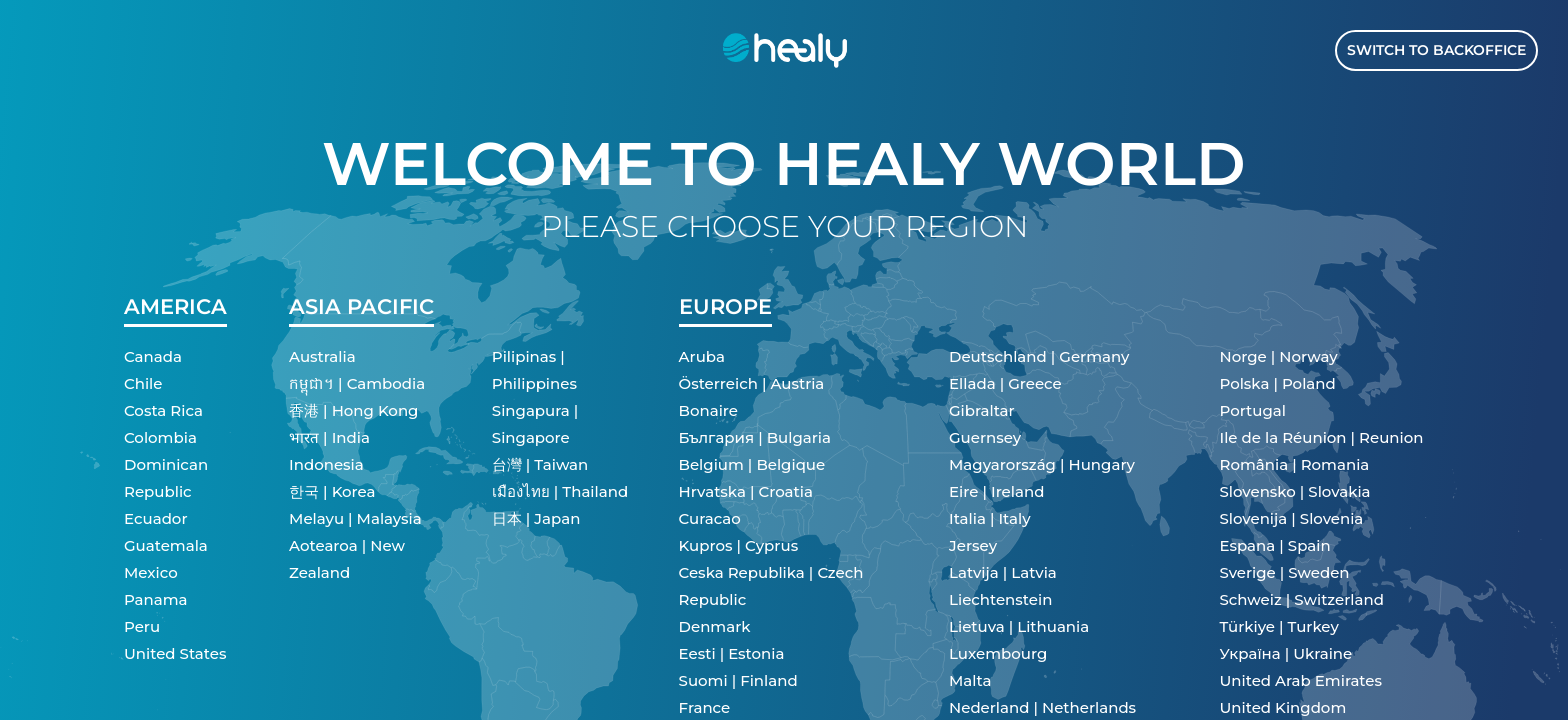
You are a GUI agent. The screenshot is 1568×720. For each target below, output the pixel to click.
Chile (143, 383)
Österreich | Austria (752, 383)
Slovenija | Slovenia (1292, 518)
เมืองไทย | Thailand (560, 491)
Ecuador (156, 518)
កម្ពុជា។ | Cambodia (357, 383)
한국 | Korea (332, 491)
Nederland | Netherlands (1042, 707)
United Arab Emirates (1301, 680)
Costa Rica (163, 410)
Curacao (710, 518)
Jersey (973, 545)
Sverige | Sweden (1285, 572)
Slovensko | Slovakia (1295, 491)
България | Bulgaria (755, 437)
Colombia (160, 437)
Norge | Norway (1279, 356)
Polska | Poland (1278, 383)
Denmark (715, 626)
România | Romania (1295, 464)
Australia (322, 356)
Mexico (151, 572)
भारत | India (329, 437)
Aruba (702, 356)
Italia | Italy (990, 518)
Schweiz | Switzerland (1302, 599)
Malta (970, 680)
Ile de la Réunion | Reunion (1322, 437)
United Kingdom (1283, 707)
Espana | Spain (1275, 545)
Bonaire (708, 410)
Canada (153, 356)
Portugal (1253, 410)
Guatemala (166, 545)
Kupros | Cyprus (739, 545)
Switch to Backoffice (1436, 50)
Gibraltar (982, 410)
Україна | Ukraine (1286, 653)
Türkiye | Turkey (1279, 626)
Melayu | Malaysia (355, 518)
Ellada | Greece (1005, 383)
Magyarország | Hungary (1042, 464)
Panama (156, 599)
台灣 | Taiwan (540, 464)
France (705, 707)
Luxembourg (998, 653)
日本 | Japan (536, 518)
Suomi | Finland (738, 680)
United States (175, 653)
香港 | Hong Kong (353, 410)
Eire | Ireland (996, 491)
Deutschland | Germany (1039, 356)
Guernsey (985, 437)
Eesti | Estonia (732, 653)
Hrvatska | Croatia (746, 491)
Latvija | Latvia (1003, 572)
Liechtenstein (1000, 599)
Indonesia (326, 464)
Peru (142, 626)
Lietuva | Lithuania (1019, 626)
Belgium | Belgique (752, 464)
